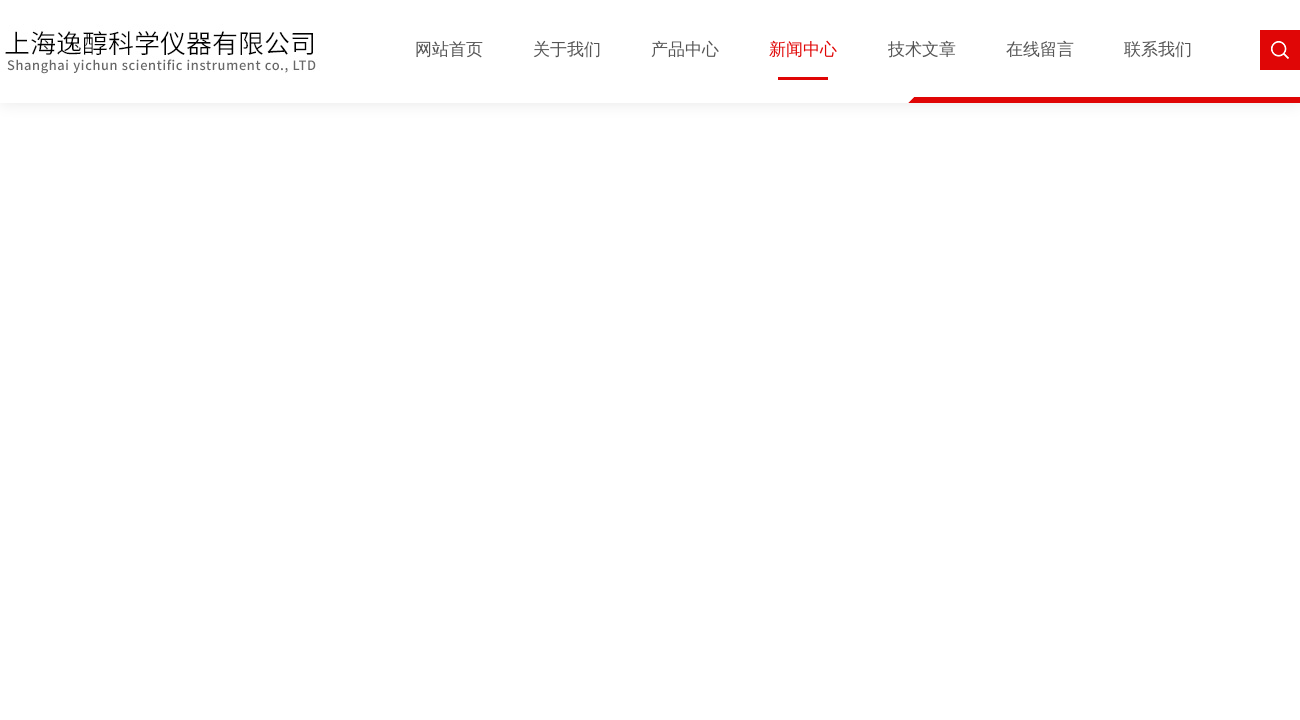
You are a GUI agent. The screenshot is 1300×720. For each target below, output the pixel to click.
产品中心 (685, 49)
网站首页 (449, 49)
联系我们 (1158, 49)
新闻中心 (803, 49)
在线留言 (1040, 49)
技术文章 (922, 49)
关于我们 (567, 49)
